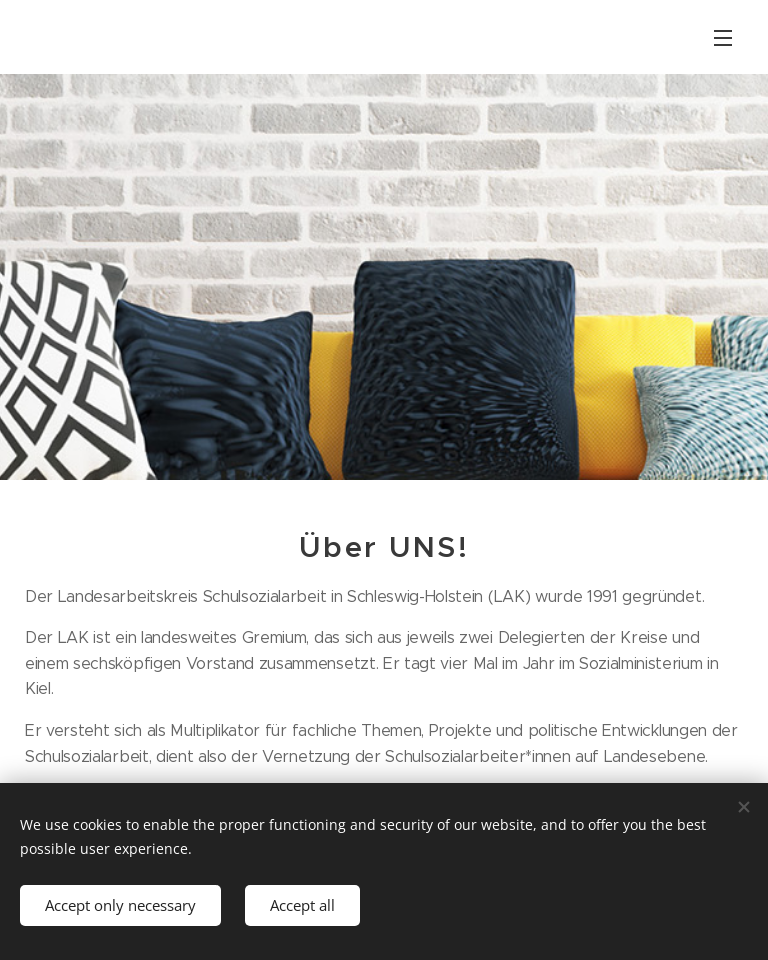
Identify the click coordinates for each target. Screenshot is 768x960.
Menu (723, 38)
